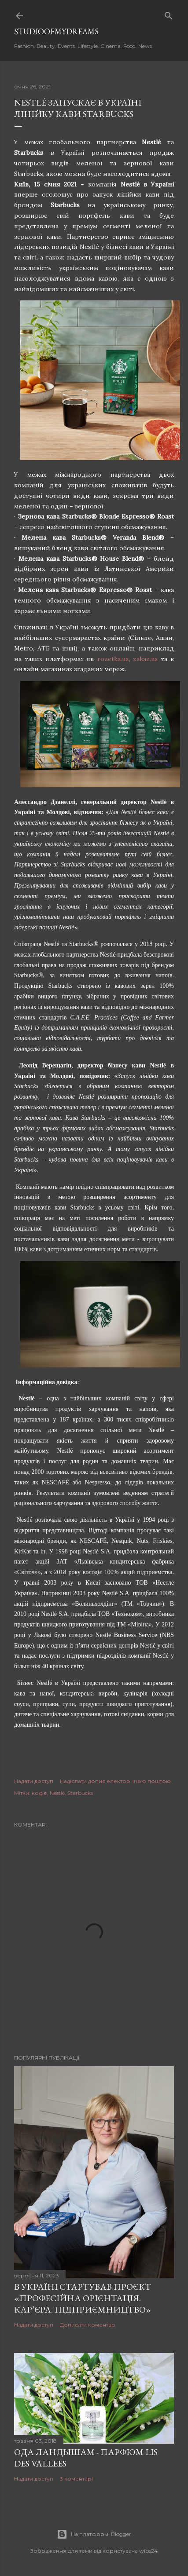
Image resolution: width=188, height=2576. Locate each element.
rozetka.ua (113, 659)
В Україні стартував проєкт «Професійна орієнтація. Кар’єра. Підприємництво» (82, 2298)
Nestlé (57, 1793)
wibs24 (148, 2550)
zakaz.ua (145, 659)
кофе (39, 1793)
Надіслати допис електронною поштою (115, 1781)
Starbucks (80, 1793)
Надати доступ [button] (33, 1781)
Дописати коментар (87, 2324)
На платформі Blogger (94, 2534)
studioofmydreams (56, 31)
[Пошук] (168, 13)
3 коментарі (76, 2478)
